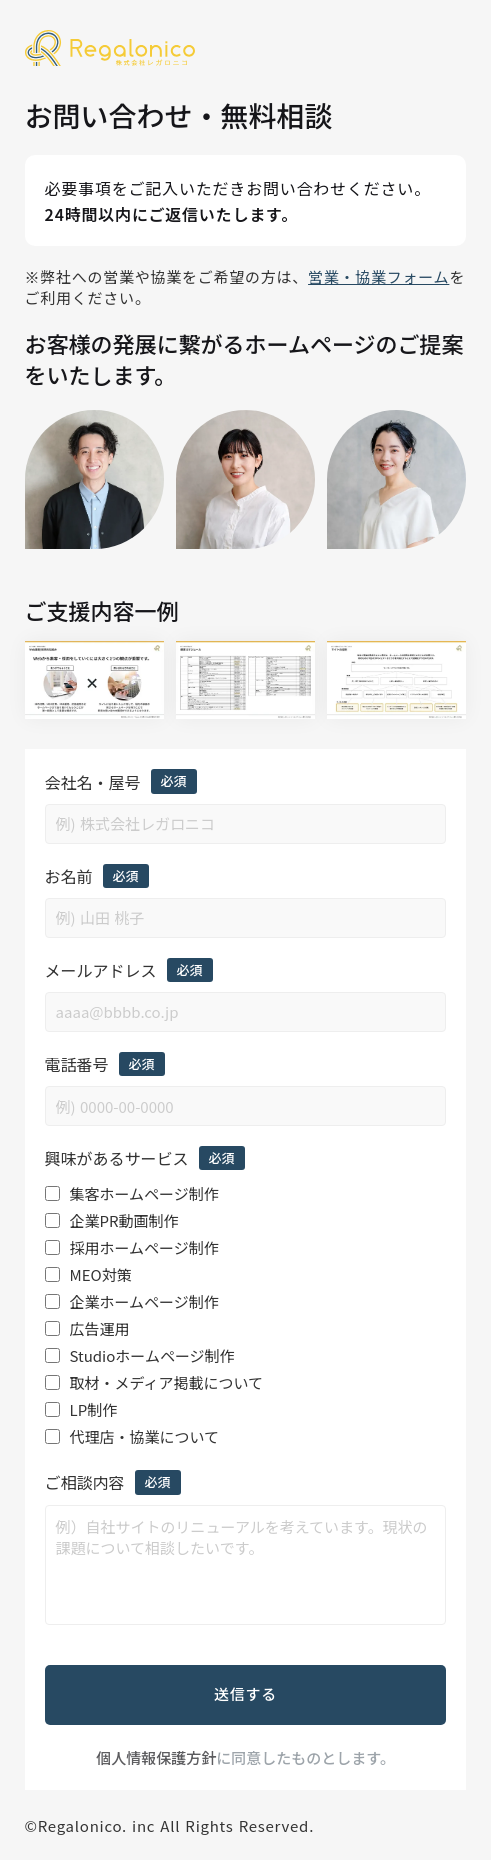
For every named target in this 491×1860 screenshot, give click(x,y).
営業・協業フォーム (378, 277)
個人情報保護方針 (156, 1757)
